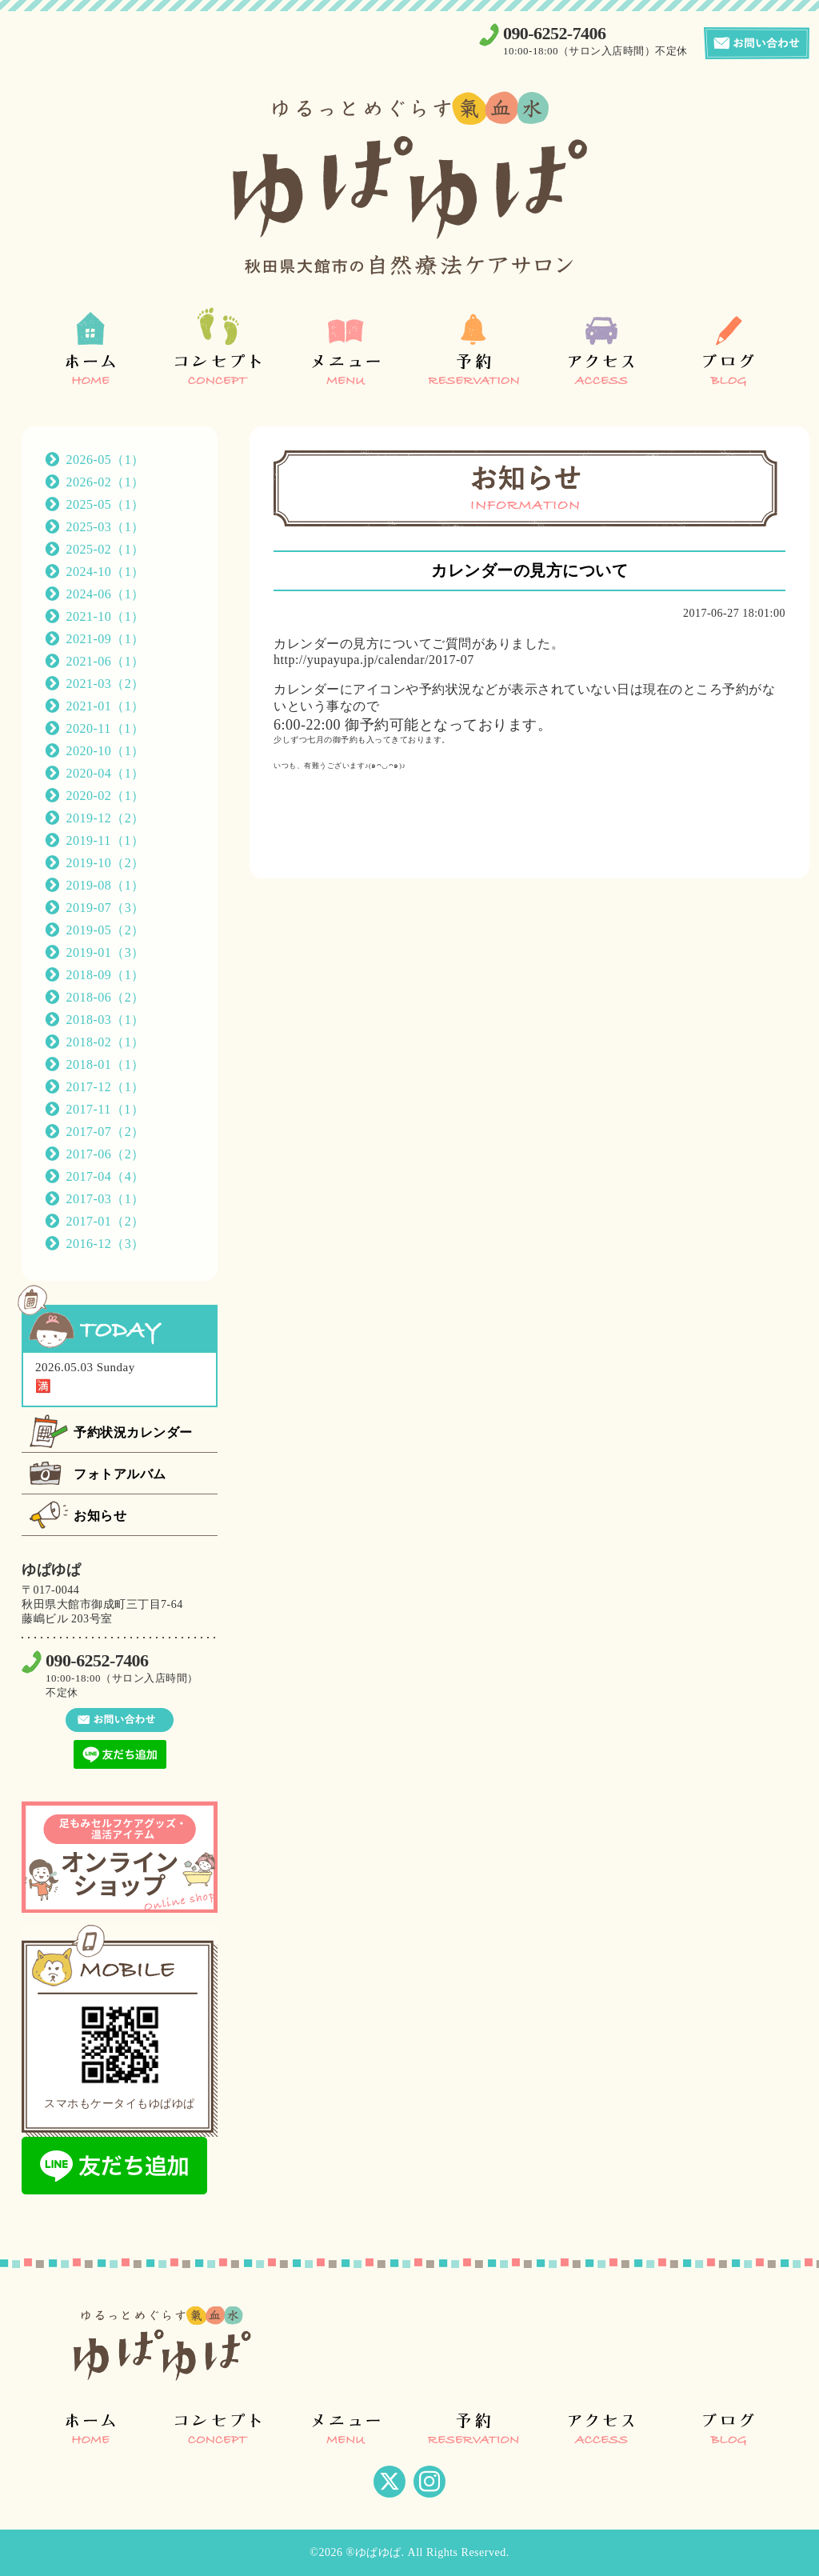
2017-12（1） (105, 1087)
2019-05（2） (105, 930)
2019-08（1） (105, 885)
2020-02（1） (105, 795)
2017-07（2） (105, 1131)
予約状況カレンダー (133, 1432)
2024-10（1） (105, 571)
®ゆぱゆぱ (373, 2552)
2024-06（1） (105, 594)
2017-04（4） (105, 1176)
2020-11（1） (105, 728)
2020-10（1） (105, 751)
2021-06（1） (105, 661)
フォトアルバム (120, 1474)
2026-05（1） (105, 459)
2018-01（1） (105, 1064)
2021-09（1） (105, 639)
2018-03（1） (105, 1019)
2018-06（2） (105, 997)
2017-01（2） (105, 1221)
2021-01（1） (105, 706)
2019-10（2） (105, 863)
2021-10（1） (105, 616)
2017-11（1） (105, 1109)
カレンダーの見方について (529, 570)
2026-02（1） (105, 482)
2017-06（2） (105, 1154)
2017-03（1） (105, 1199)
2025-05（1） (105, 504)
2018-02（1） (105, 1042)
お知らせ (100, 1515)
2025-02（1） (105, 549)
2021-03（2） (105, 683)
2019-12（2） (105, 818)
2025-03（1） (105, 527)
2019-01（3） (105, 952)
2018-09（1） (105, 975)
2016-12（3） (105, 1243)
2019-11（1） (105, 840)
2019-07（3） (105, 907)
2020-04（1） (105, 773)
